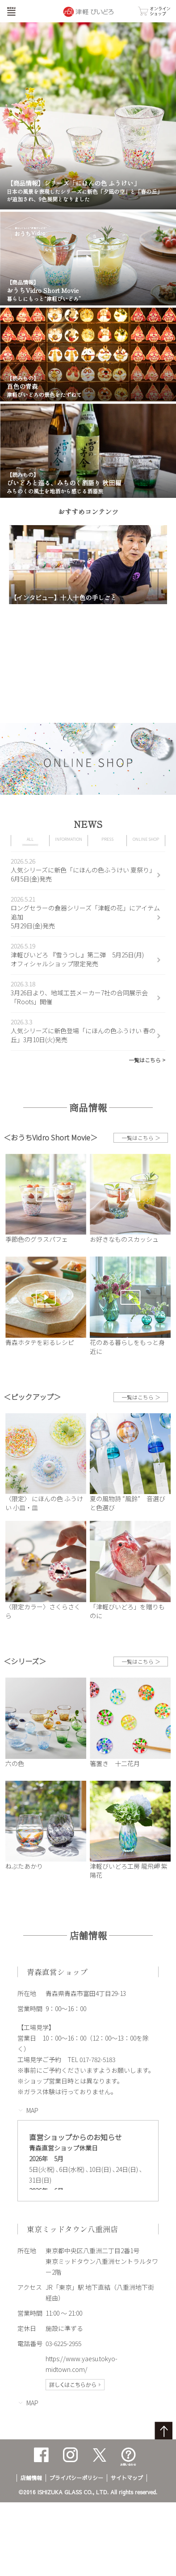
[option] (88, 565)
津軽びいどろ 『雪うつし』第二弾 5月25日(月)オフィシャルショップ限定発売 (77, 959)
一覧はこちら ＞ (141, 1137)
